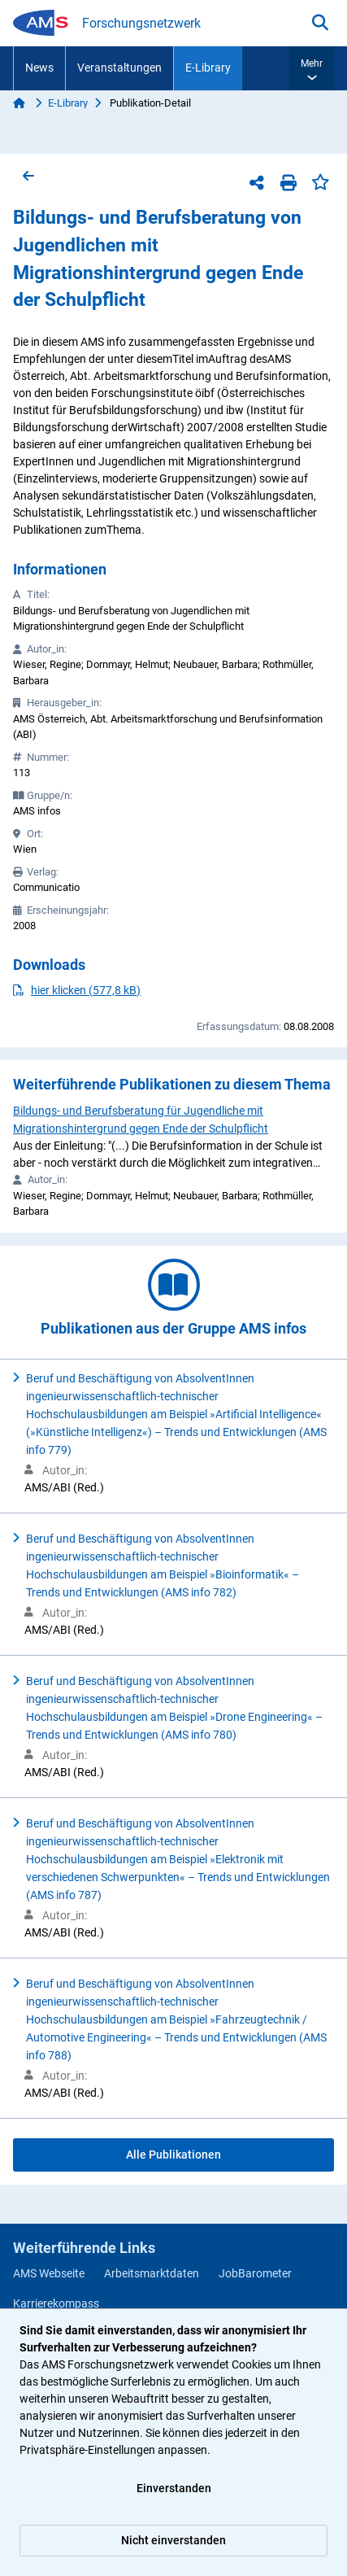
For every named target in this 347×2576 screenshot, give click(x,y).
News (39, 67)
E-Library (208, 67)
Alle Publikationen (173, 2154)
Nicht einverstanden (173, 2540)
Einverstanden (174, 2488)
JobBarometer (255, 2273)
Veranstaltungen (119, 67)
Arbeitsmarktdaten (151, 2273)
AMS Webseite (49, 2273)
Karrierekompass (56, 2303)
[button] (311, 68)
